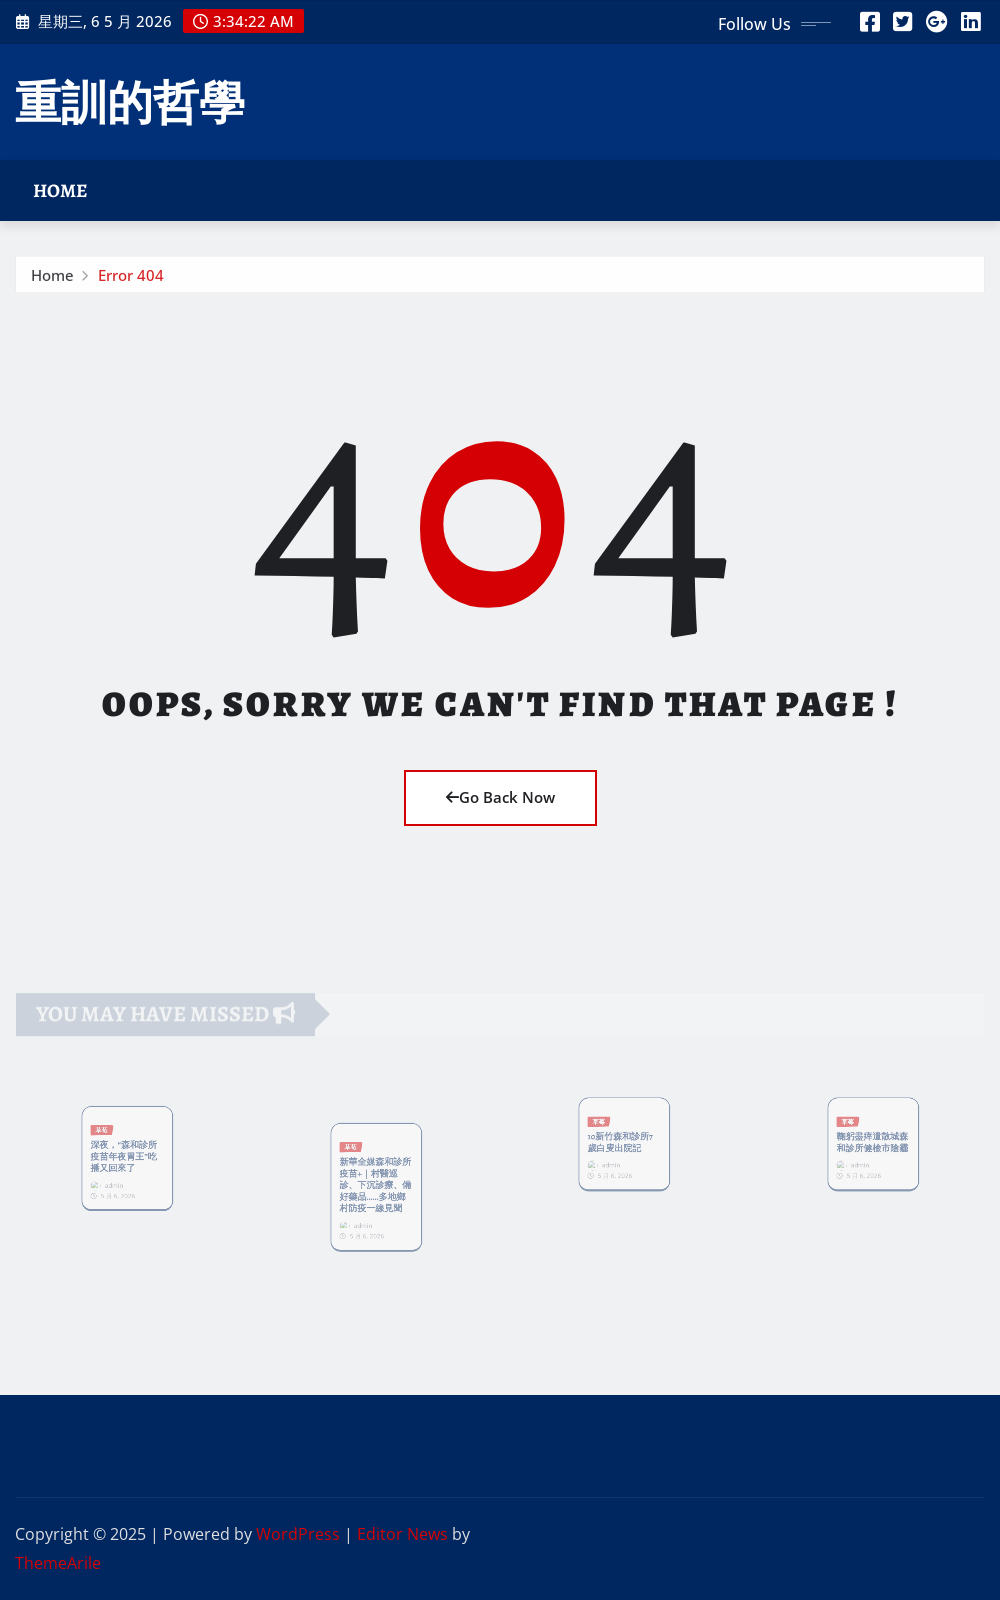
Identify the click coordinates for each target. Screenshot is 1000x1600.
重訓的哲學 (130, 101)
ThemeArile (58, 1563)
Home (60, 190)
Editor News (402, 1534)
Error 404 (131, 279)
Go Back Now (500, 797)
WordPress (298, 1534)
